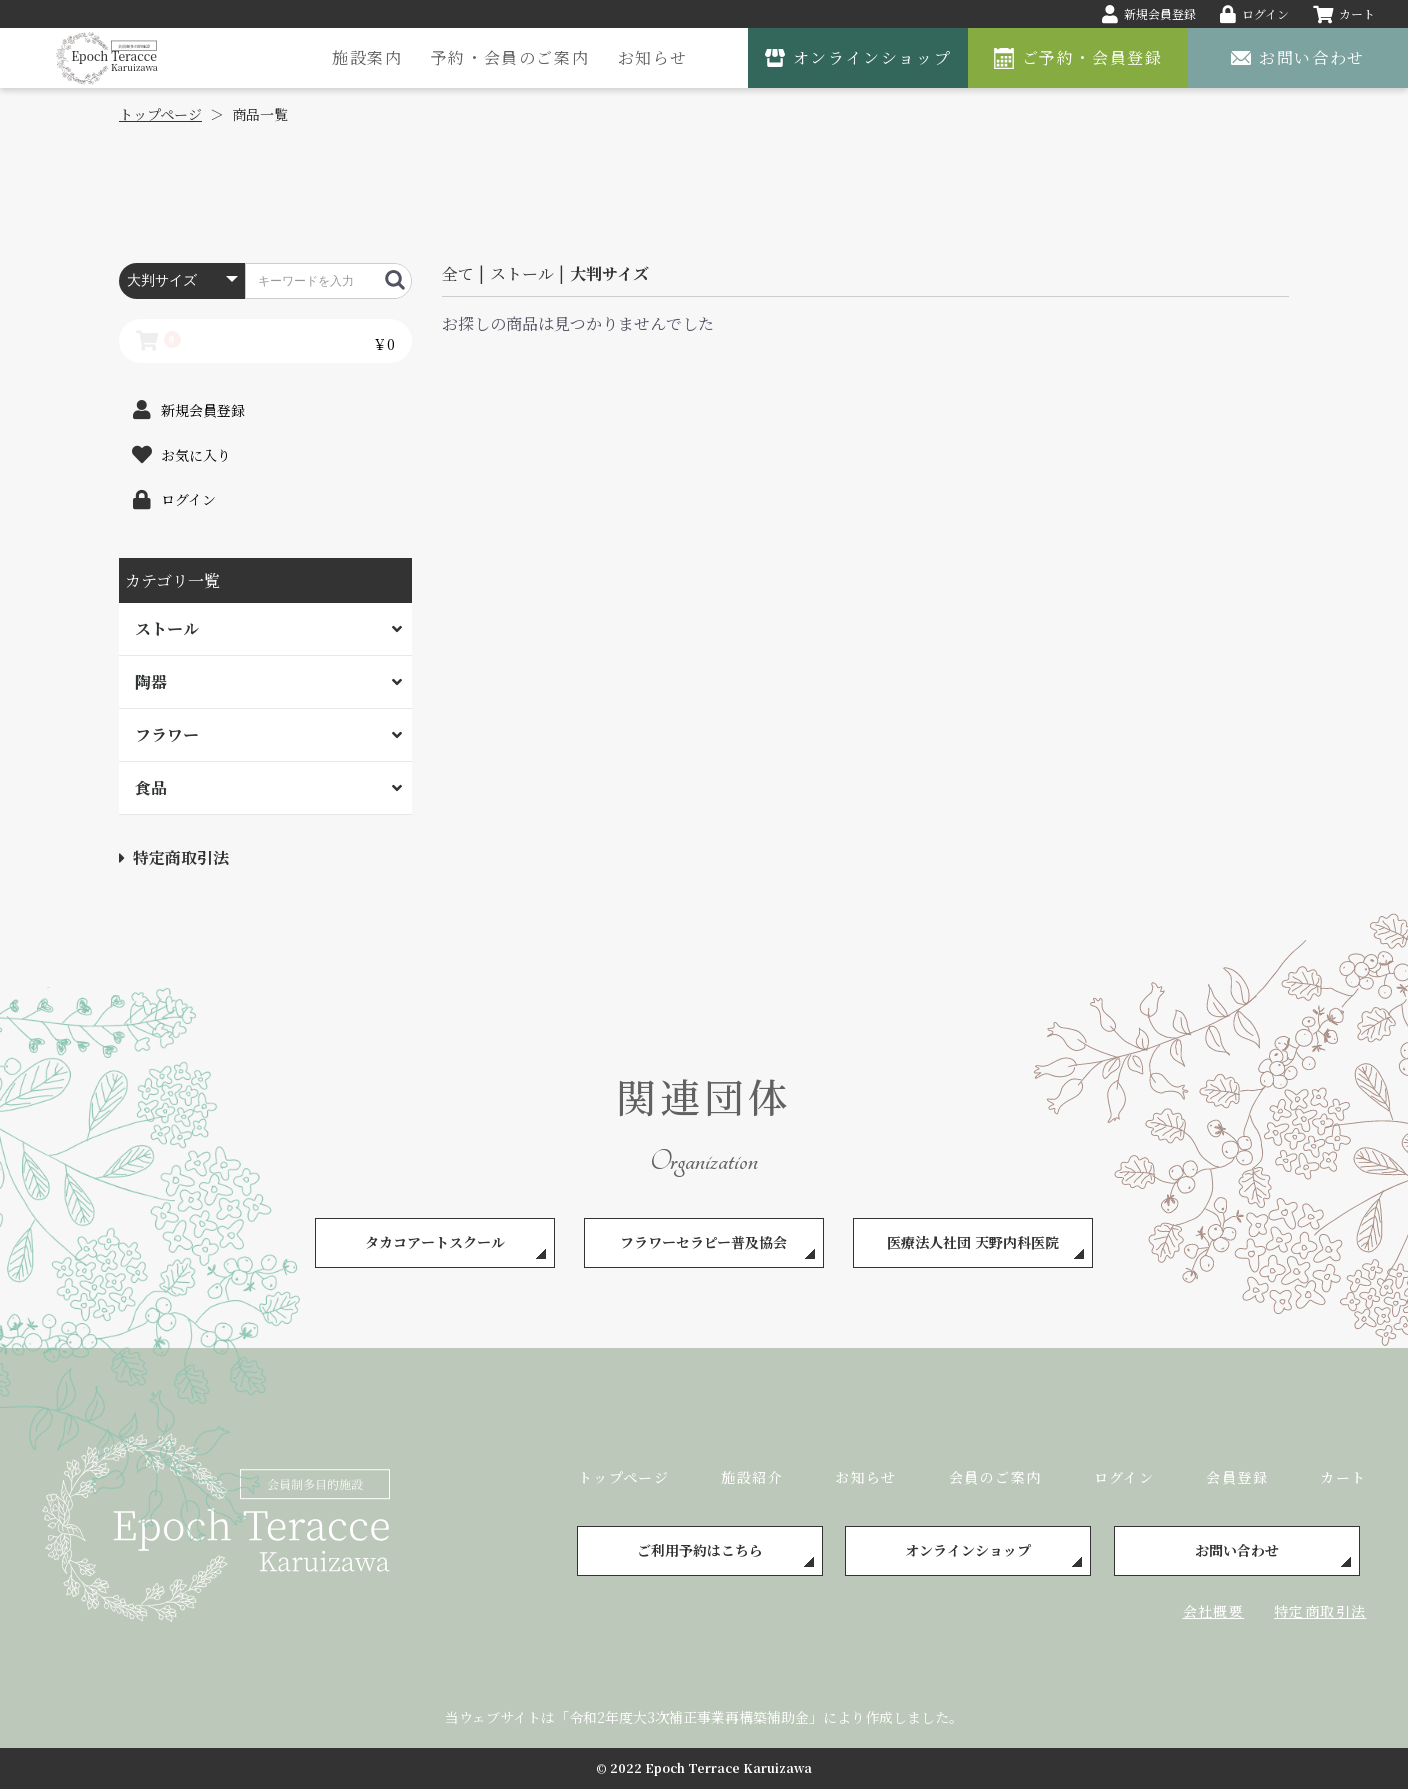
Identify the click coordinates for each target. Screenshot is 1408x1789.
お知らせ (653, 57)
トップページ (623, 1477)
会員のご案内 (995, 1477)
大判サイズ (609, 273)
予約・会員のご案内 (510, 57)
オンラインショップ (968, 1550)
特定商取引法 (174, 857)
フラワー (167, 734)
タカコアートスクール (435, 1242)
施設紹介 (752, 1477)
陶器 (151, 681)
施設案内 (367, 57)
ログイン (1124, 1477)
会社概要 (1214, 1611)
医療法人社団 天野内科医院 (973, 1242)
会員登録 (1237, 1477)
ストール (167, 628)
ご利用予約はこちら (700, 1550)
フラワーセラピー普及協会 (703, 1242)
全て (458, 273)
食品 (151, 787)
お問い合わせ (1237, 1550)
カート (1343, 1477)
